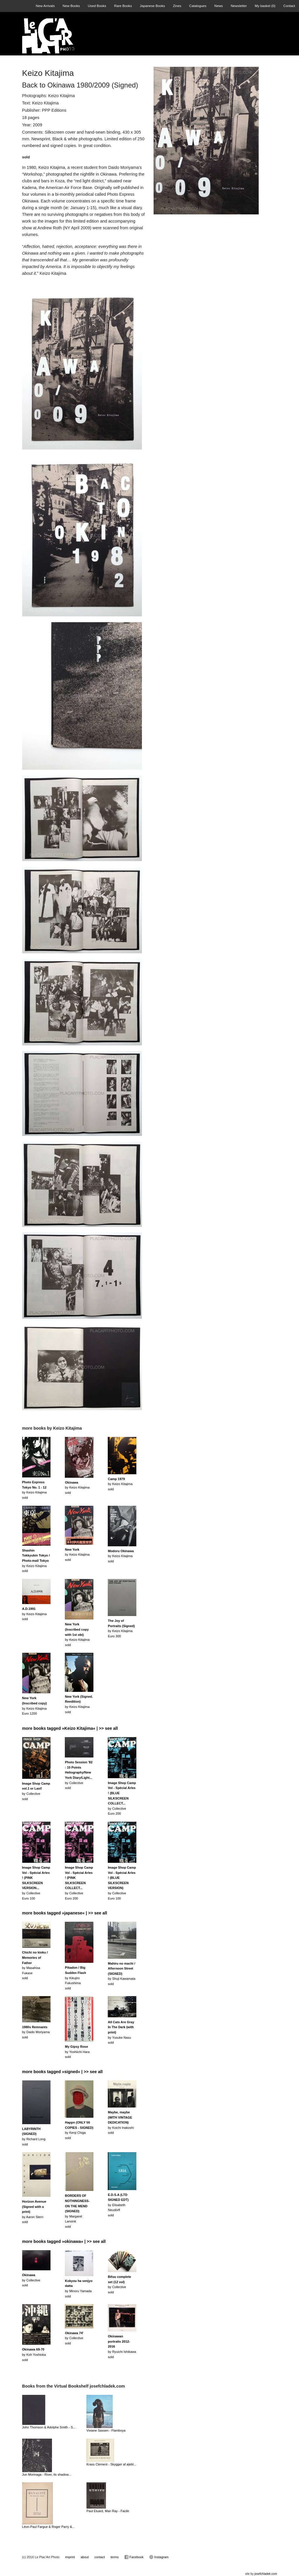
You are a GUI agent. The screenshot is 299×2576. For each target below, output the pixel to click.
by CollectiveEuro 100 (36, 1883)
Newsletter (239, 6)
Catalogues (197, 6)
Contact (289, 6)
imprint (70, 2557)
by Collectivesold (31, 2280)
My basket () (265, 6)
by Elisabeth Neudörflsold (118, 2205)
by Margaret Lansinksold (77, 2211)
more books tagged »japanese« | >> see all (64, 1913)
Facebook (133, 2557)
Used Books (97, 6)
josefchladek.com (265, 2573)
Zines (177, 6)
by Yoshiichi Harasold (77, 2052)
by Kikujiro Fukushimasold (75, 1978)
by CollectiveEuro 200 (122, 1798)
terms (115, 2557)
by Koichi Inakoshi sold (121, 2122)
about (85, 2557)
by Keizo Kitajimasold (77, 1487)
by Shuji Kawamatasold (121, 1974)
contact (100, 2557)
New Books (71, 6)
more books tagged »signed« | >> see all (62, 2071)
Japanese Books (152, 6)
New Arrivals (45, 6)
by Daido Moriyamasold (36, 2032)
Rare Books (123, 6)
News (218, 6)
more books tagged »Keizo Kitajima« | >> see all (70, 1728)
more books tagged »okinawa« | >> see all (64, 2241)
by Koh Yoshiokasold (34, 2354)
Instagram (158, 2557)
